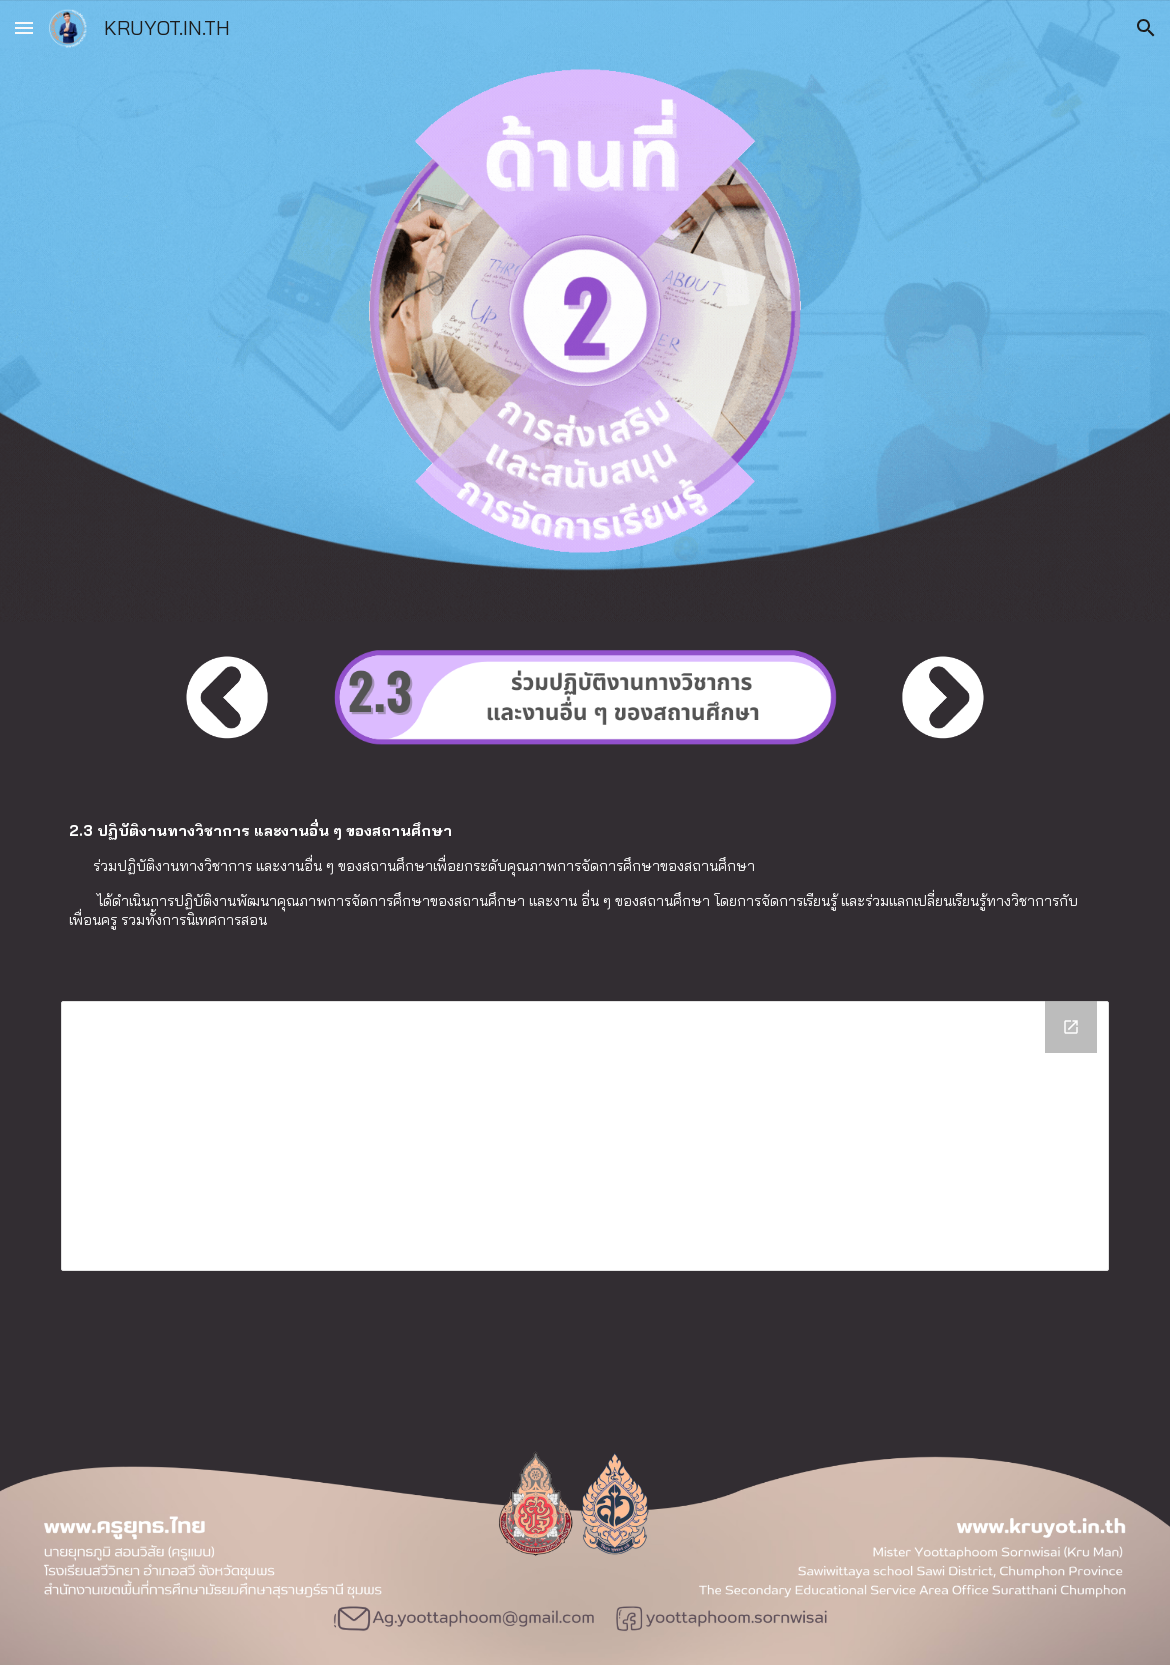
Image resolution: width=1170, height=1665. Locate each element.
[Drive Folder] (584, 1136)
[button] (24, 27)
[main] (584, 875)
